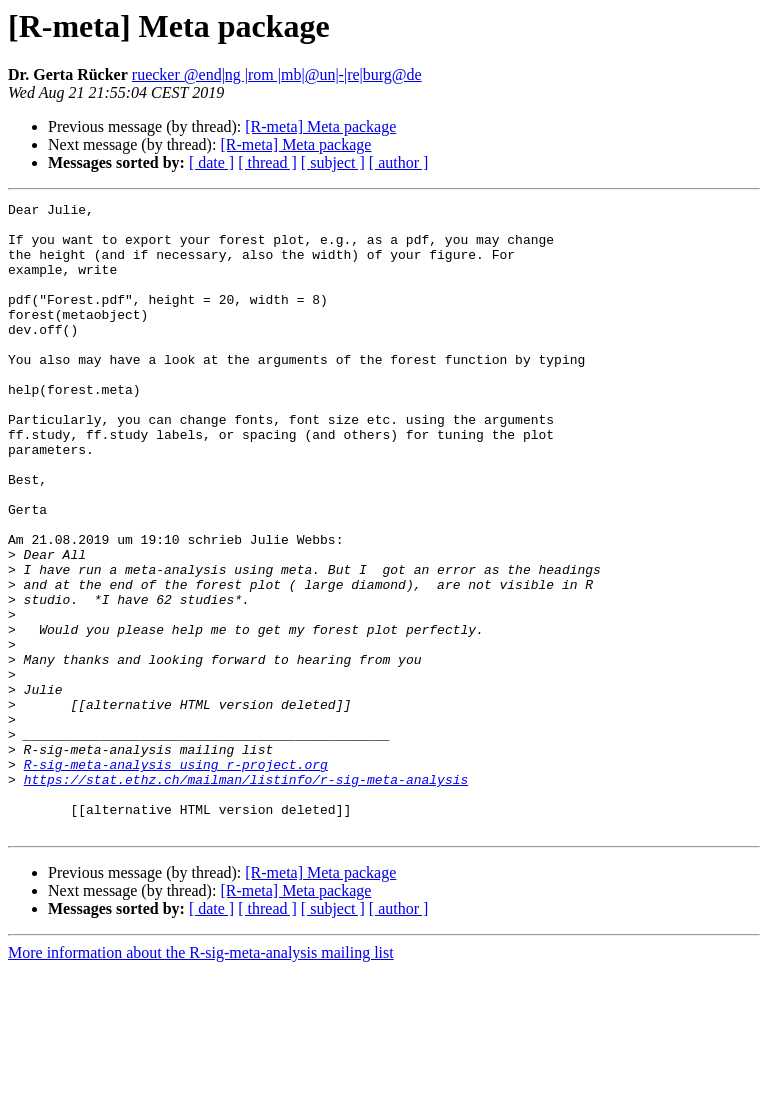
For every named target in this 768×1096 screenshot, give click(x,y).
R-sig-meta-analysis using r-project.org (176, 878)
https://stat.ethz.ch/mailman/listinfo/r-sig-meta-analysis (246, 896)
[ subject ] (333, 162)
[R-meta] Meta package (320, 126)
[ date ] (211, 162)
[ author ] (399, 162)
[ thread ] (267, 162)
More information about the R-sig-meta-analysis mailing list (201, 1078)
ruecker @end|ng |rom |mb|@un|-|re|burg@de (277, 74)
